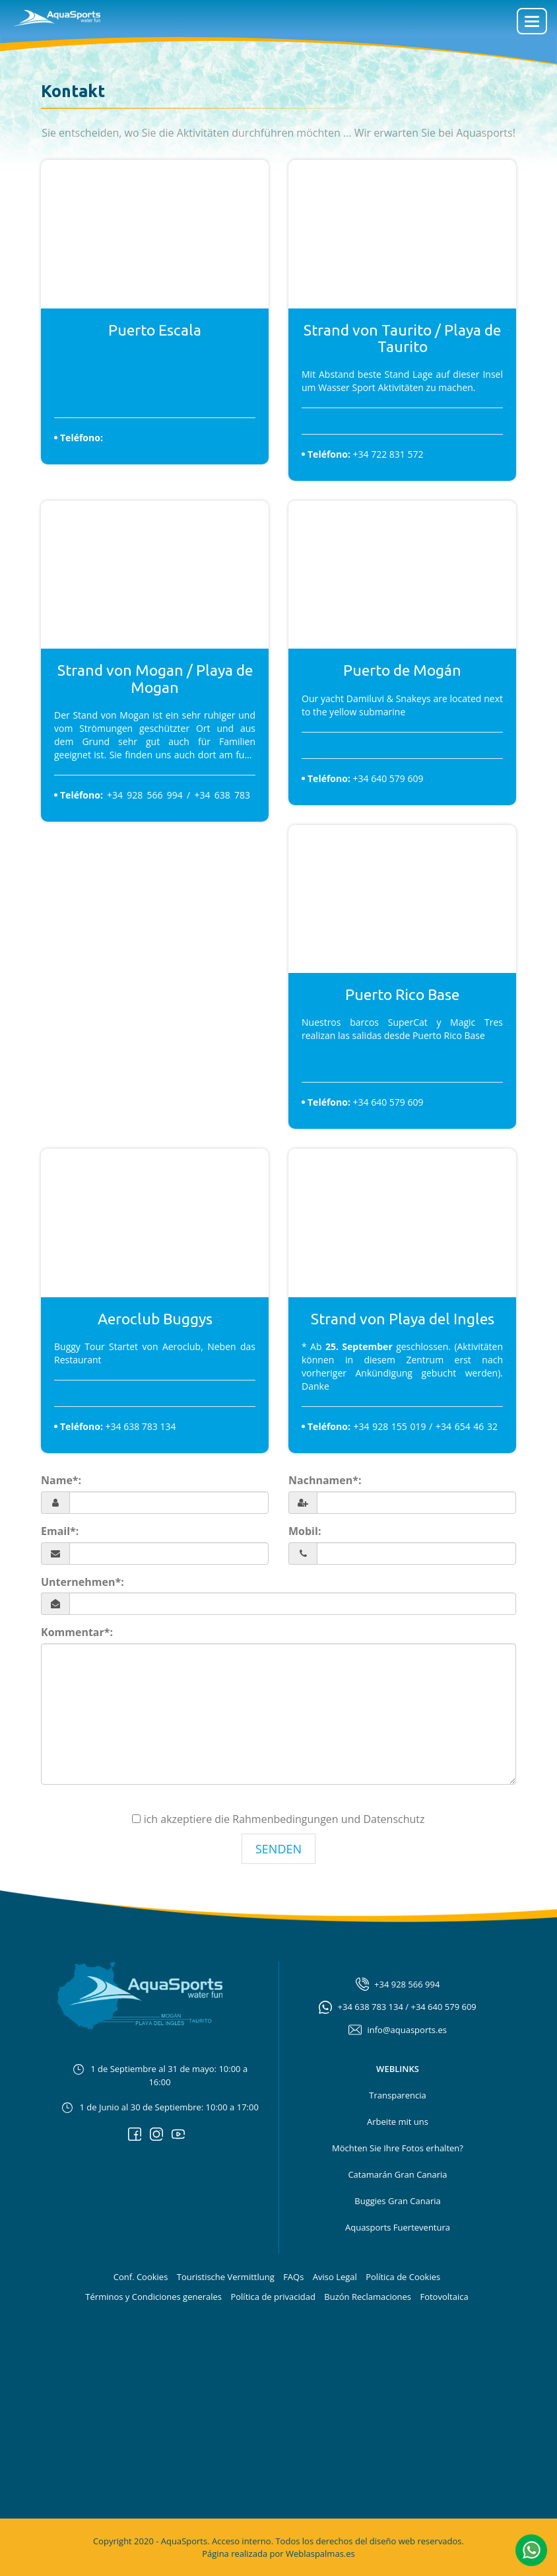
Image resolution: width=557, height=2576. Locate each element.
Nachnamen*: (325, 1480)
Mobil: (304, 1531)
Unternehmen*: (82, 1582)
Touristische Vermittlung (226, 2277)
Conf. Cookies (141, 2277)
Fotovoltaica (444, 2297)
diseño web (392, 2541)
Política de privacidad (272, 2297)
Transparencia (397, 2095)
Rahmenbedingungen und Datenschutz (328, 1819)
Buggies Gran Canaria (397, 2201)
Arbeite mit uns (397, 2122)
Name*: (61, 1480)
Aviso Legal (335, 2277)
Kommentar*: (77, 1632)
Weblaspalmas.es (320, 2553)
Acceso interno (241, 2541)
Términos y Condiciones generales (153, 2297)
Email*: (60, 1531)
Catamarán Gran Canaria (397, 2174)
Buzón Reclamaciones (367, 2297)
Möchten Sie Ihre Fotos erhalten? (397, 2148)
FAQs (293, 2277)
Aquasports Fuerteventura (397, 2227)
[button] (531, 2549)
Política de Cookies (403, 2277)
